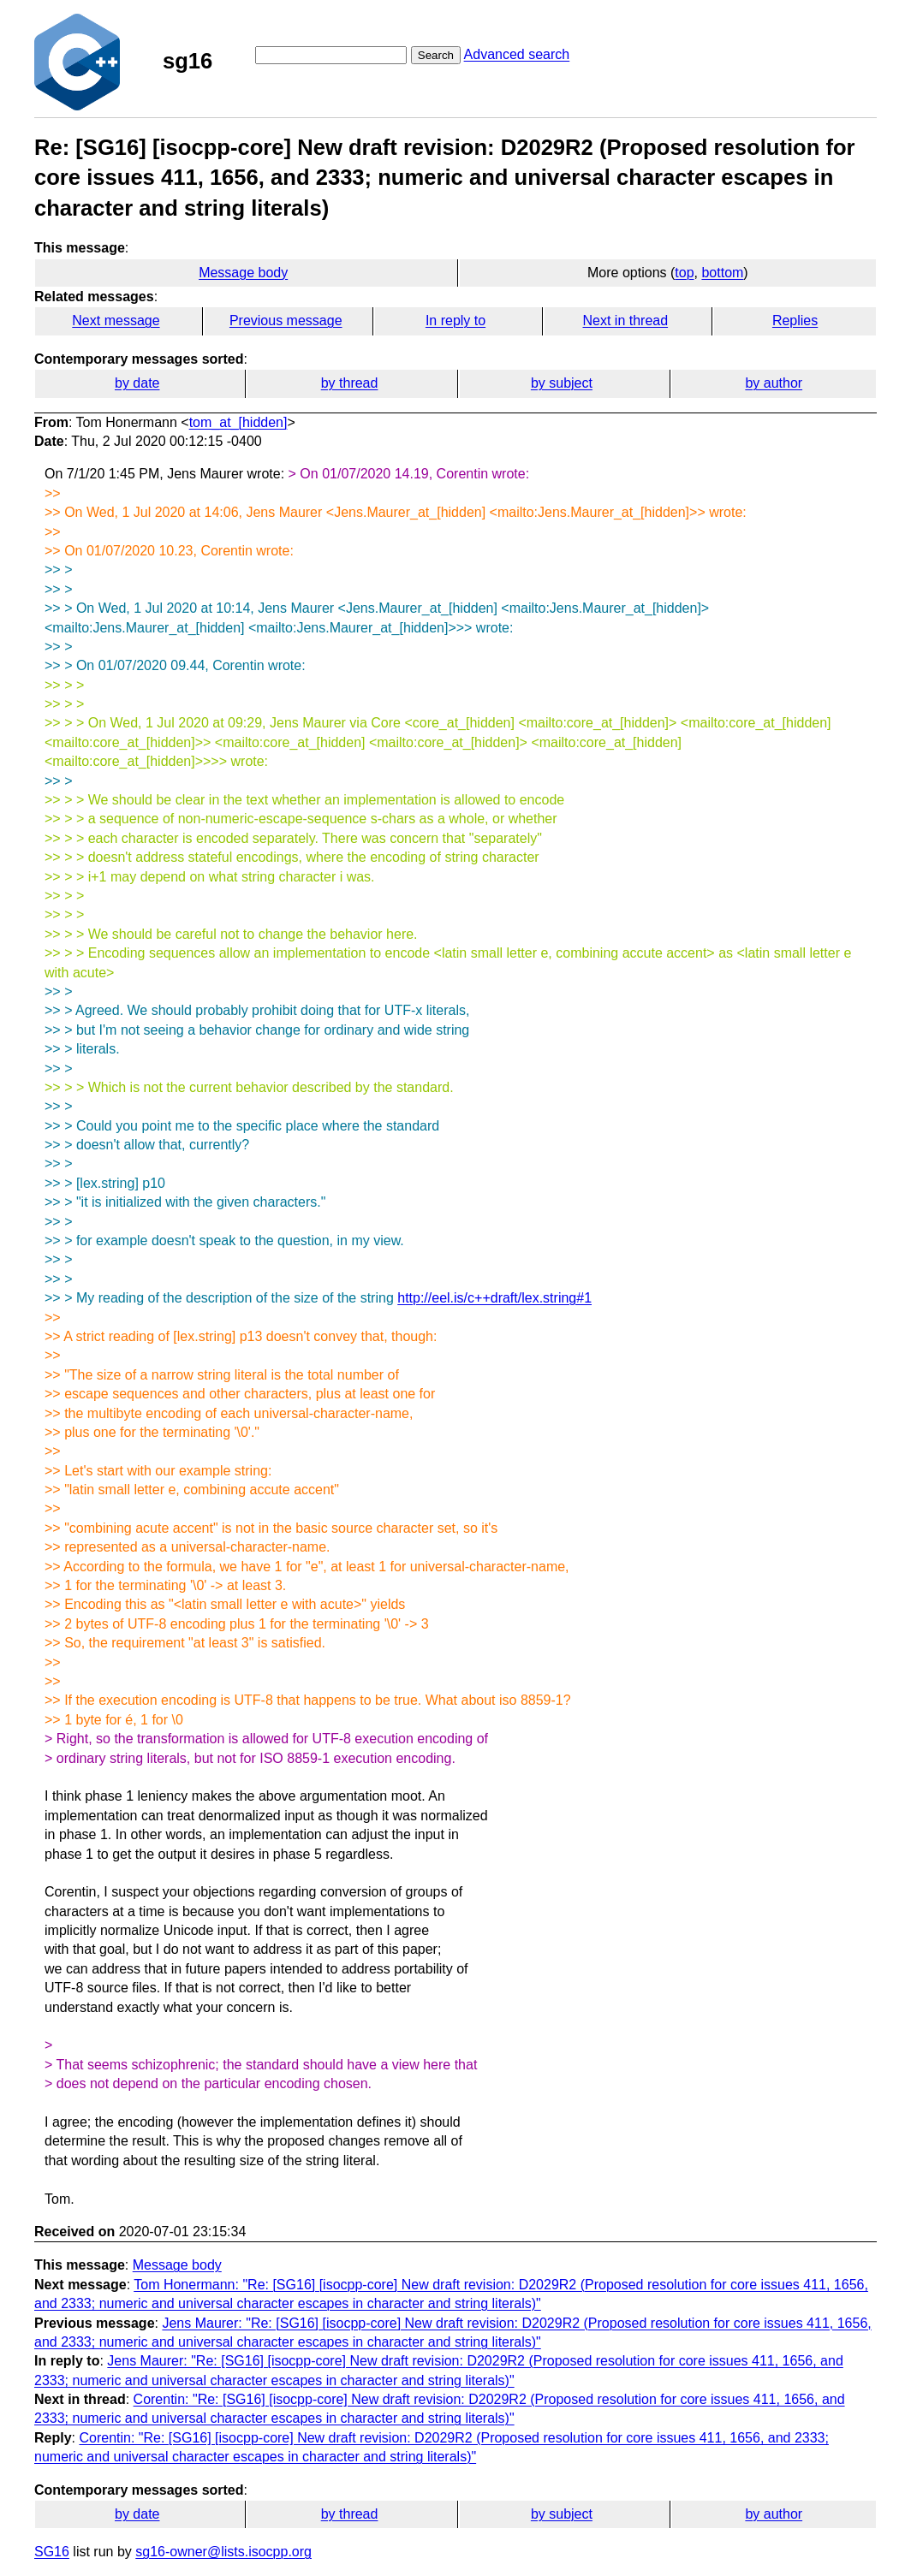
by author (773, 383)
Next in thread (625, 320)
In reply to (455, 320)
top (684, 272)
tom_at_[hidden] (238, 422)
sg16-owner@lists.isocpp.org (223, 2551)
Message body (243, 272)
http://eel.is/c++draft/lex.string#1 (494, 1298)
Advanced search (517, 54)
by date (137, 383)
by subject (561, 383)
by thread (349, 383)
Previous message (285, 320)
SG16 (51, 2551)
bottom (722, 272)
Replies (795, 320)
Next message (115, 320)
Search (436, 55)
